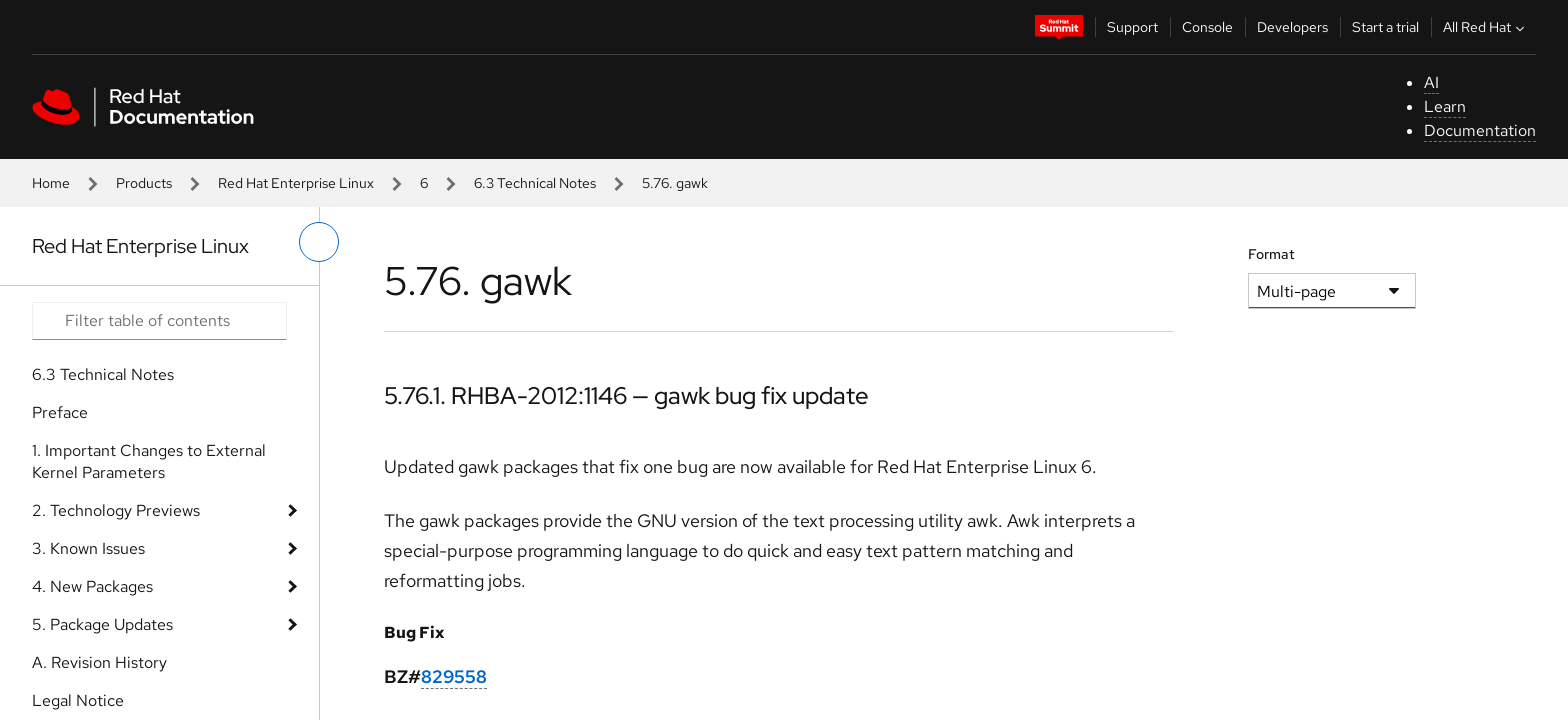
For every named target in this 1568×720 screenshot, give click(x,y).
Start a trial (1385, 27)
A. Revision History (99, 662)
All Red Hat (1486, 27)
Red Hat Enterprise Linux (296, 183)
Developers (1292, 27)
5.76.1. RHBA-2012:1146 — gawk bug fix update (626, 395)
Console (1207, 27)
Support (1132, 27)
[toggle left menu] (319, 242)
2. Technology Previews (116, 510)
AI (1431, 82)
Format (1271, 254)
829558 (454, 676)
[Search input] (159, 321)
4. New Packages (92, 586)
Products (144, 183)
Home (51, 183)
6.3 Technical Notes (535, 183)
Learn (1445, 106)
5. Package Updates (102, 624)
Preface (60, 412)
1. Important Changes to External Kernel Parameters (149, 461)
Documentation (1480, 130)
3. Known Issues (88, 548)
